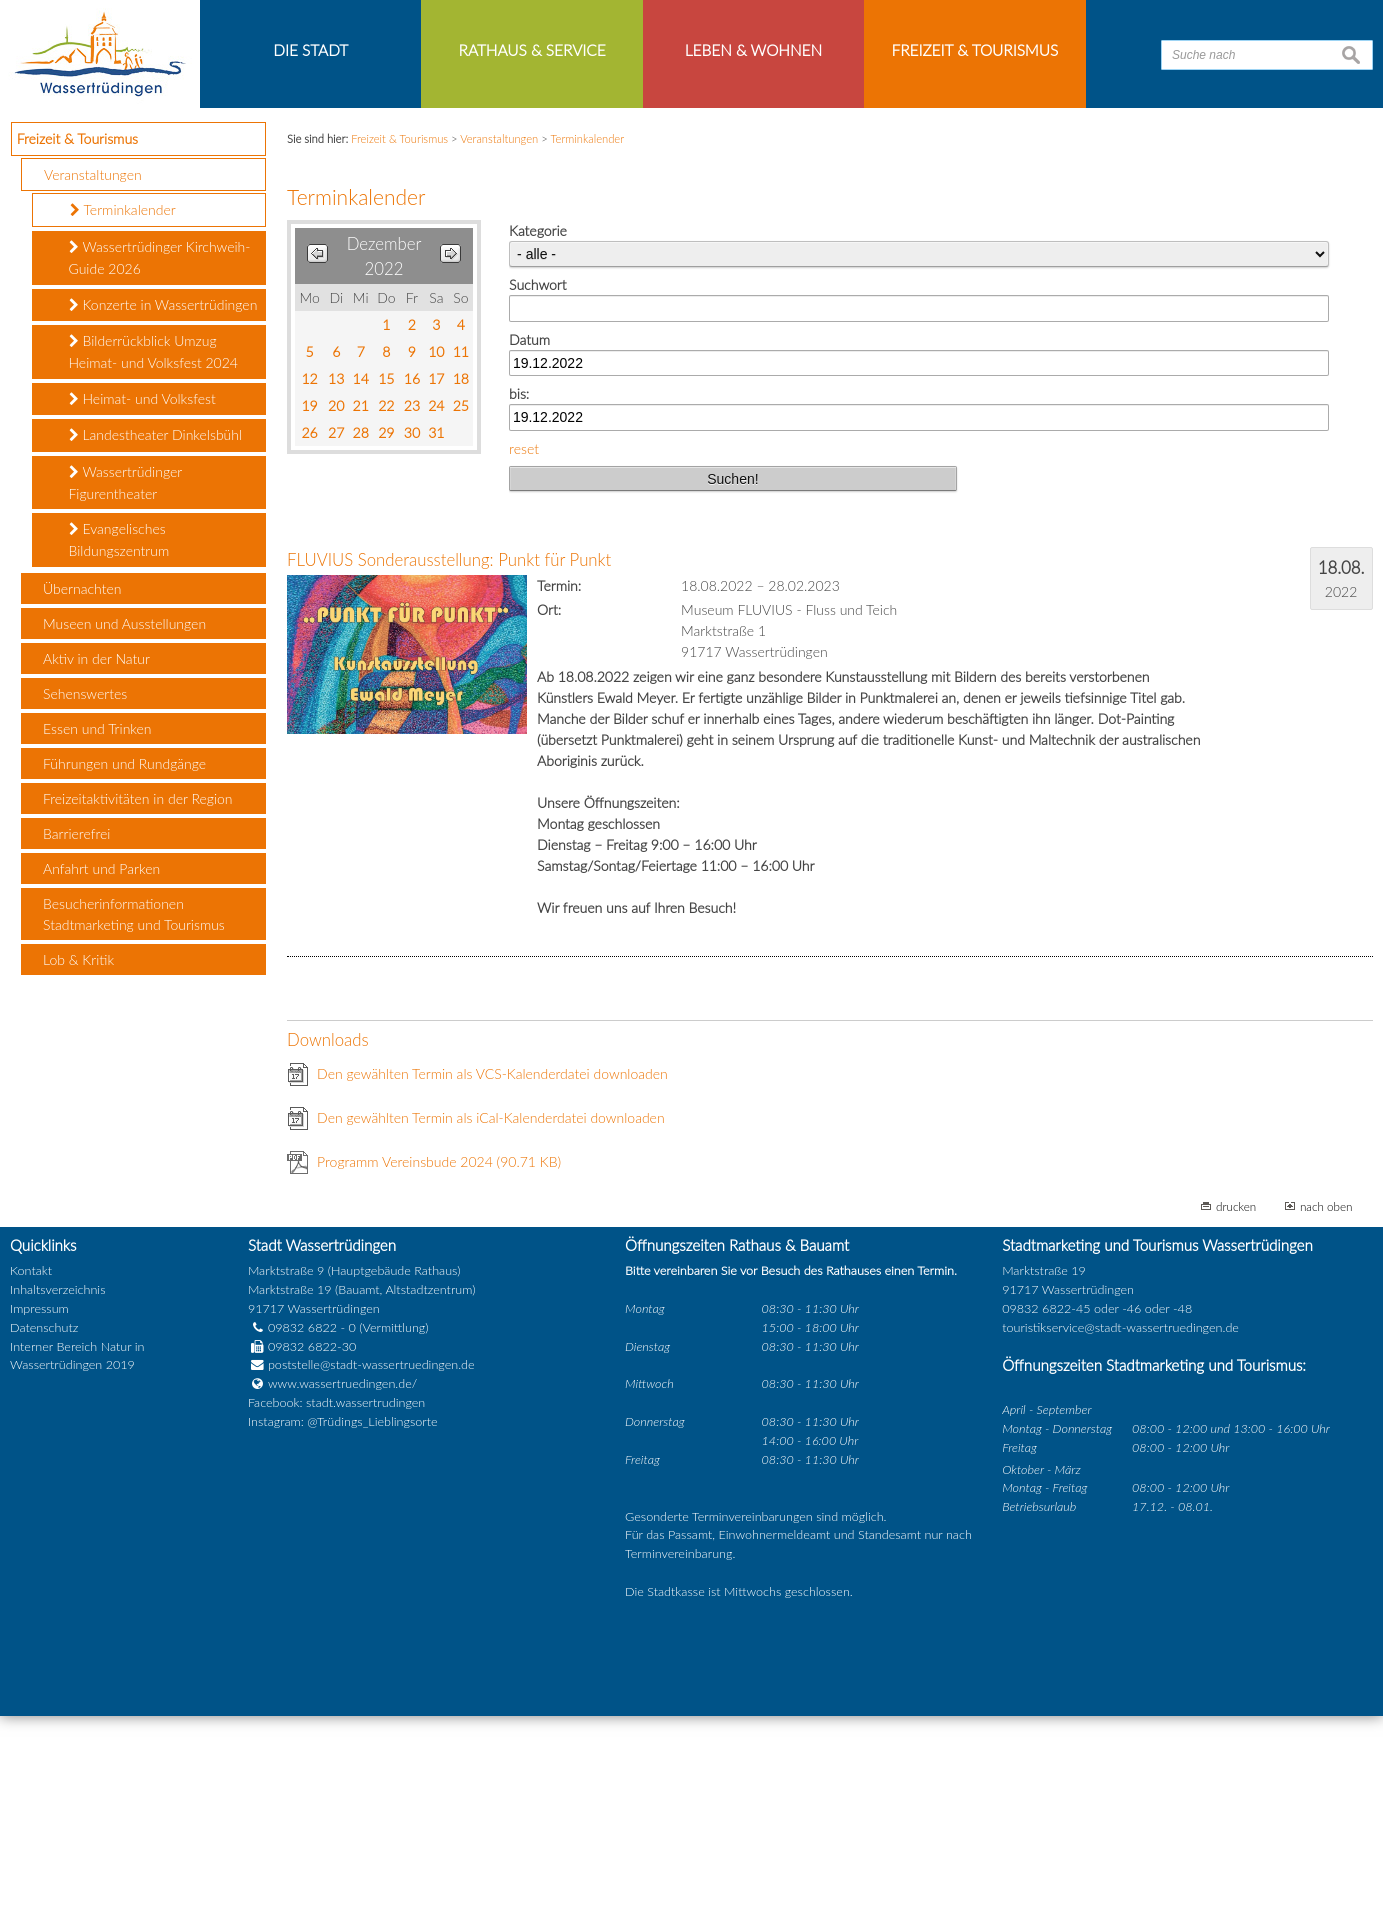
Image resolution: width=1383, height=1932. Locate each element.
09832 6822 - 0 (302, 1543)
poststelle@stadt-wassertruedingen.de (371, 1580)
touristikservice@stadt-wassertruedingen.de (1120, 1543)
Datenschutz (44, 1543)
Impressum (39, 1524)
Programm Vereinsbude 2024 (439, 1378)
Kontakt (31, 1486)
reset (524, 664)
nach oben (1326, 1423)
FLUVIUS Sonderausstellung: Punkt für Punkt (449, 776)
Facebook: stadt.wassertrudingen (336, 1618)
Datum (529, 555)
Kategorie (538, 446)
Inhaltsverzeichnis (57, 1505)
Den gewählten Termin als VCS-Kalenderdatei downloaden (492, 1290)
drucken (1236, 1423)
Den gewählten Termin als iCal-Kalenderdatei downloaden (491, 1334)
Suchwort (537, 500)
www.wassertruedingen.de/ (342, 1599)
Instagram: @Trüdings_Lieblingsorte (343, 1637)
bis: (519, 609)
